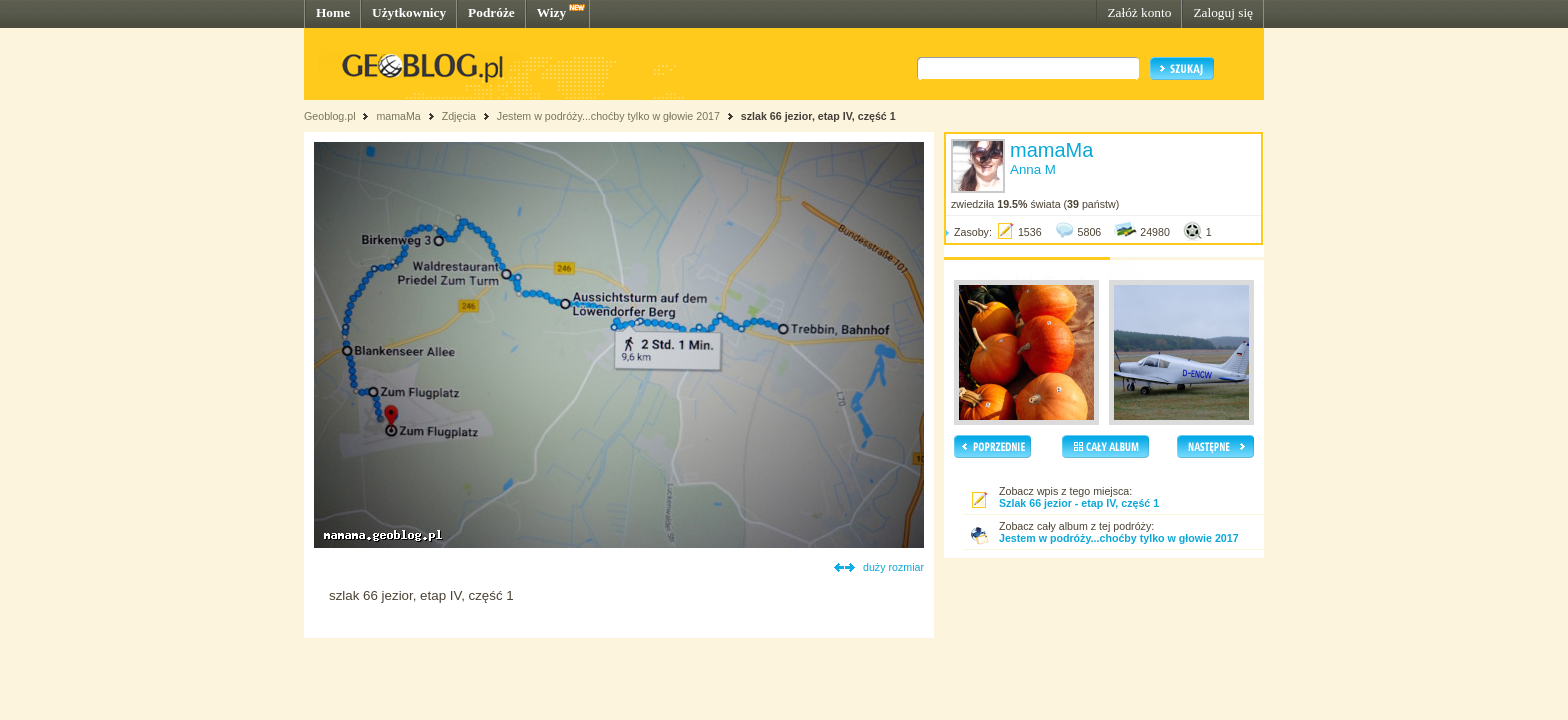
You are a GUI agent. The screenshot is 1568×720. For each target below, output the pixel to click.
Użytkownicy (409, 12)
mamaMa (398, 116)
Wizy (551, 12)
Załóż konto (1139, 12)
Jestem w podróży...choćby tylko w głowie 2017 (608, 116)
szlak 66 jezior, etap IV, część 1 (818, 116)
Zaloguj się (1223, 12)
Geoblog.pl (330, 116)
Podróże (491, 12)
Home (333, 12)
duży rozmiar (893, 567)
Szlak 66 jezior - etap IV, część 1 (1079, 503)
